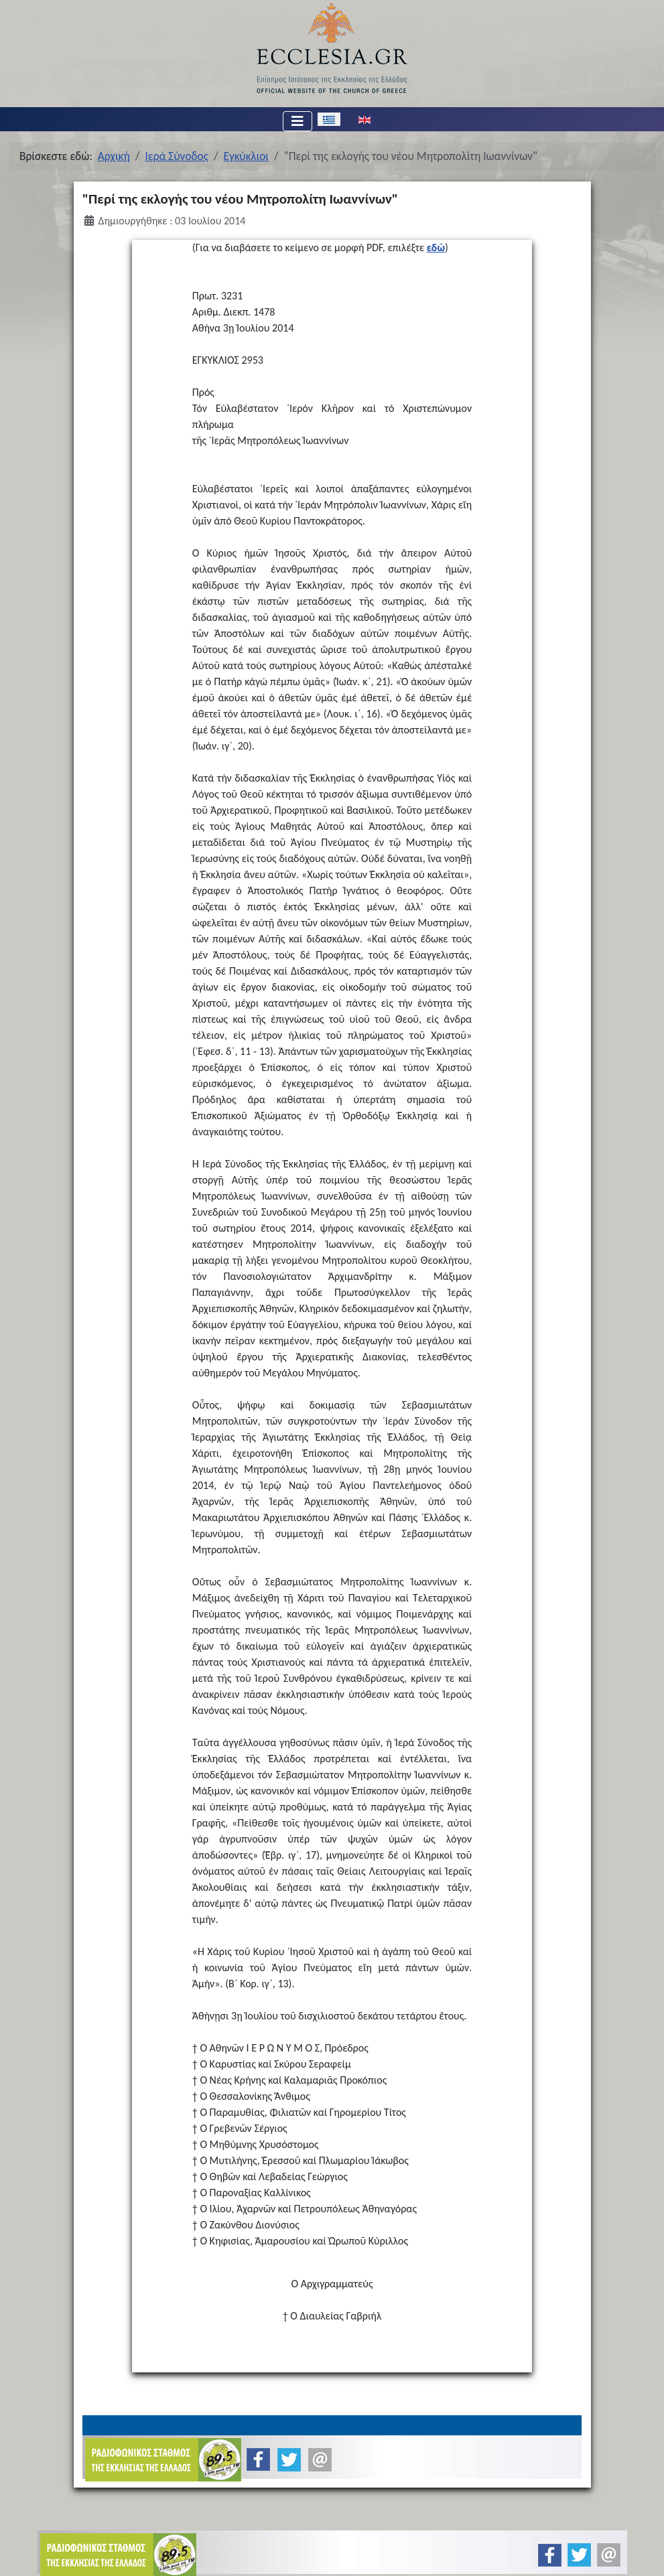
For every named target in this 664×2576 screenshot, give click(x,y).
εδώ (436, 247)
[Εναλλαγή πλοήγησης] (297, 121)
